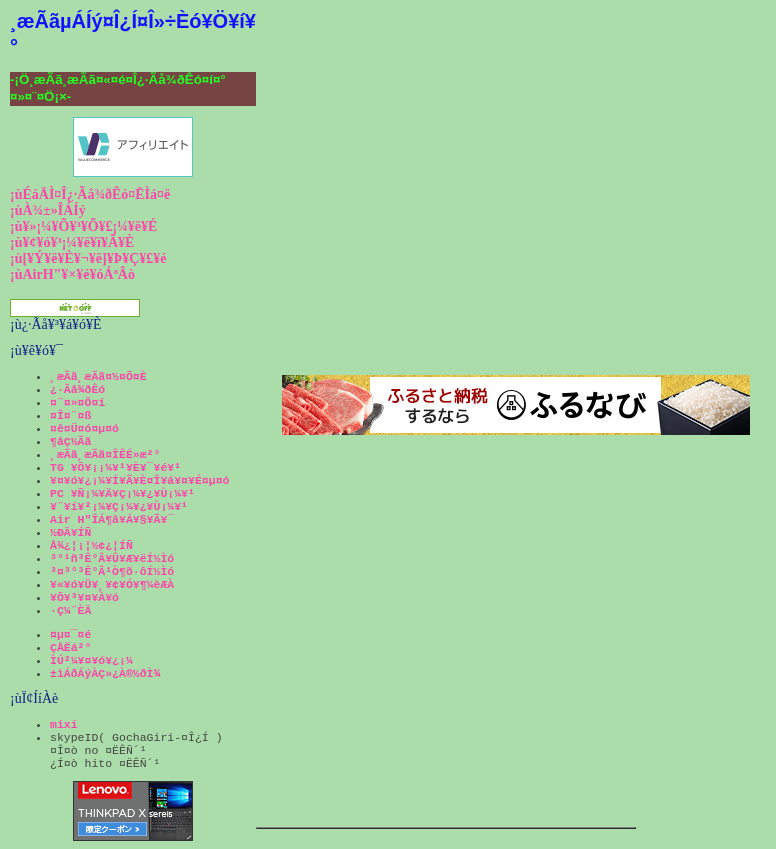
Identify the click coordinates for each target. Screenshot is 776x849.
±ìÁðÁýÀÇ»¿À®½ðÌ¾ (105, 673)
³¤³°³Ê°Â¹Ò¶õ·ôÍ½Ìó (112, 571)
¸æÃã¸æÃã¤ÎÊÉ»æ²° (105, 454)
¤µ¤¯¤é (70, 634)
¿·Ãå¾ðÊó (77, 389)
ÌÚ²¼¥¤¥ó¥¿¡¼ (91, 660)
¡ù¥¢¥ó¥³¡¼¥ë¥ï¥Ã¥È (72, 242)
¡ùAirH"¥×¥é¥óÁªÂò (72, 274)
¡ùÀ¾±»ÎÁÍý (48, 210)
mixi (64, 724)
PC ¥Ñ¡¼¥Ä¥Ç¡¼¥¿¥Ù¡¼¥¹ (122, 493)
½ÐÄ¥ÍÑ (70, 532)
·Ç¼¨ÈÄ (70, 610)
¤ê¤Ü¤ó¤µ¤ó (84, 428)
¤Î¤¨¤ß (70, 415)
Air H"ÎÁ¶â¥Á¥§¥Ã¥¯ (112, 519)
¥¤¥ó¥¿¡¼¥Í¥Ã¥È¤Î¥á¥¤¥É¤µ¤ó (139, 480)
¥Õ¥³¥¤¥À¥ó (84, 597)
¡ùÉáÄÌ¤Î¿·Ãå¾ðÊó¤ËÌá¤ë (90, 194)
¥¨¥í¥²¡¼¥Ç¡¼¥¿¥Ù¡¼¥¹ (119, 506)
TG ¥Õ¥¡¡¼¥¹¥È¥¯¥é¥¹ (115, 467)
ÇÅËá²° (70, 647)
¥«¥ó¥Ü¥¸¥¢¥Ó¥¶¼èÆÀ (112, 584)
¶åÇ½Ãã (70, 441)
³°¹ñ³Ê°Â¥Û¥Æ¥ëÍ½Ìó (112, 558)
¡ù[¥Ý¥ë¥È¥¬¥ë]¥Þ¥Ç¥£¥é (88, 258)
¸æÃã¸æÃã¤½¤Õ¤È (98, 376)
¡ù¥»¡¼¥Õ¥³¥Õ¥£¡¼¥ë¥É (83, 226)
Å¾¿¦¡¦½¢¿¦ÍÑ (91, 545)
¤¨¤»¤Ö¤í (77, 402)
